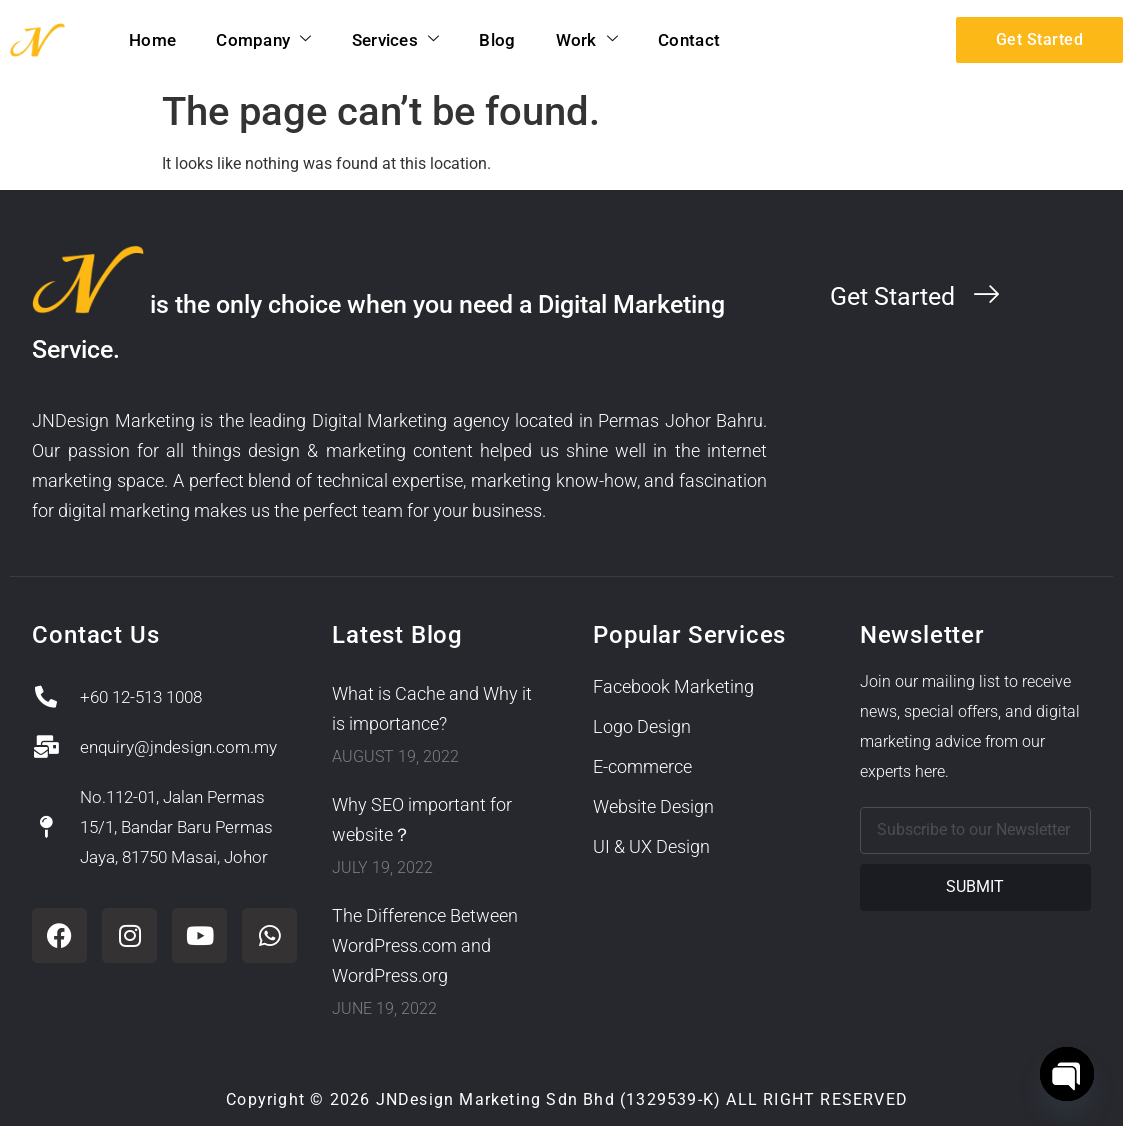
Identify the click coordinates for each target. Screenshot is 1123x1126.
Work (587, 40)
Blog (497, 40)
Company (263, 40)
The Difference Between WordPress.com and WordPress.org (425, 945)
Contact (689, 40)
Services (396, 40)
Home (152, 40)
